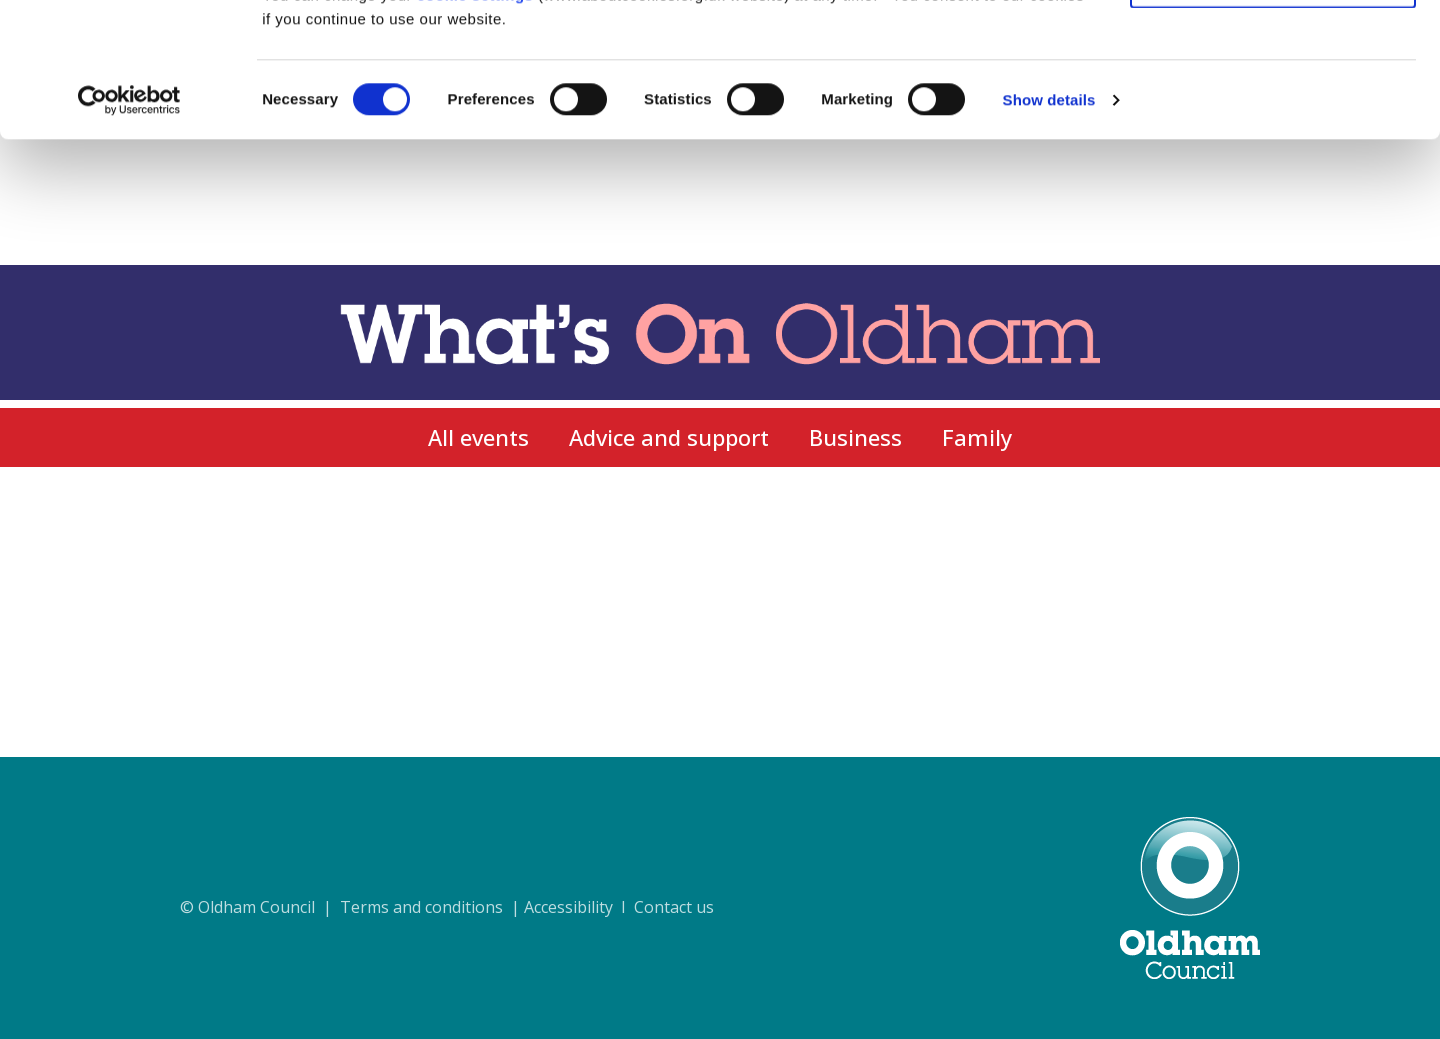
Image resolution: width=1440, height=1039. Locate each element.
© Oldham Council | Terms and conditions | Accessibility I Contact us (447, 907)
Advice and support (669, 437)
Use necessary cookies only (1273, 108)
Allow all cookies (1273, 49)
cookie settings (475, 120)
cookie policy (1003, 96)
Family (977, 437)
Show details (1049, 225)
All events (478, 437)
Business (855, 437)
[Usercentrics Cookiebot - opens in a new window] (129, 226)
